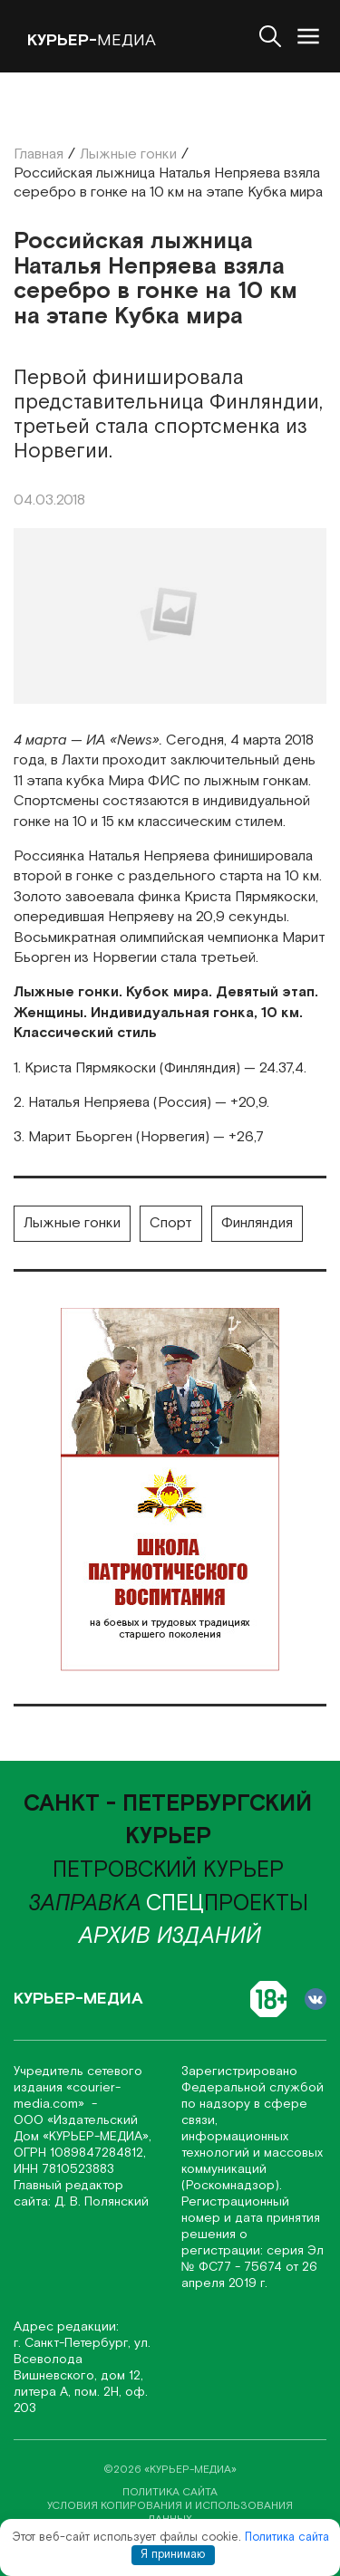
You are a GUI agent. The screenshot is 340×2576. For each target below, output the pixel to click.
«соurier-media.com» (67, 2096)
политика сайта (170, 2492)
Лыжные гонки (72, 1223)
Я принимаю (173, 2554)
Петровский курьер (168, 1870)
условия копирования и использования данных (170, 2512)
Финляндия (257, 1223)
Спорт (171, 1223)
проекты (227, 1903)
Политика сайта (287, 2537)
